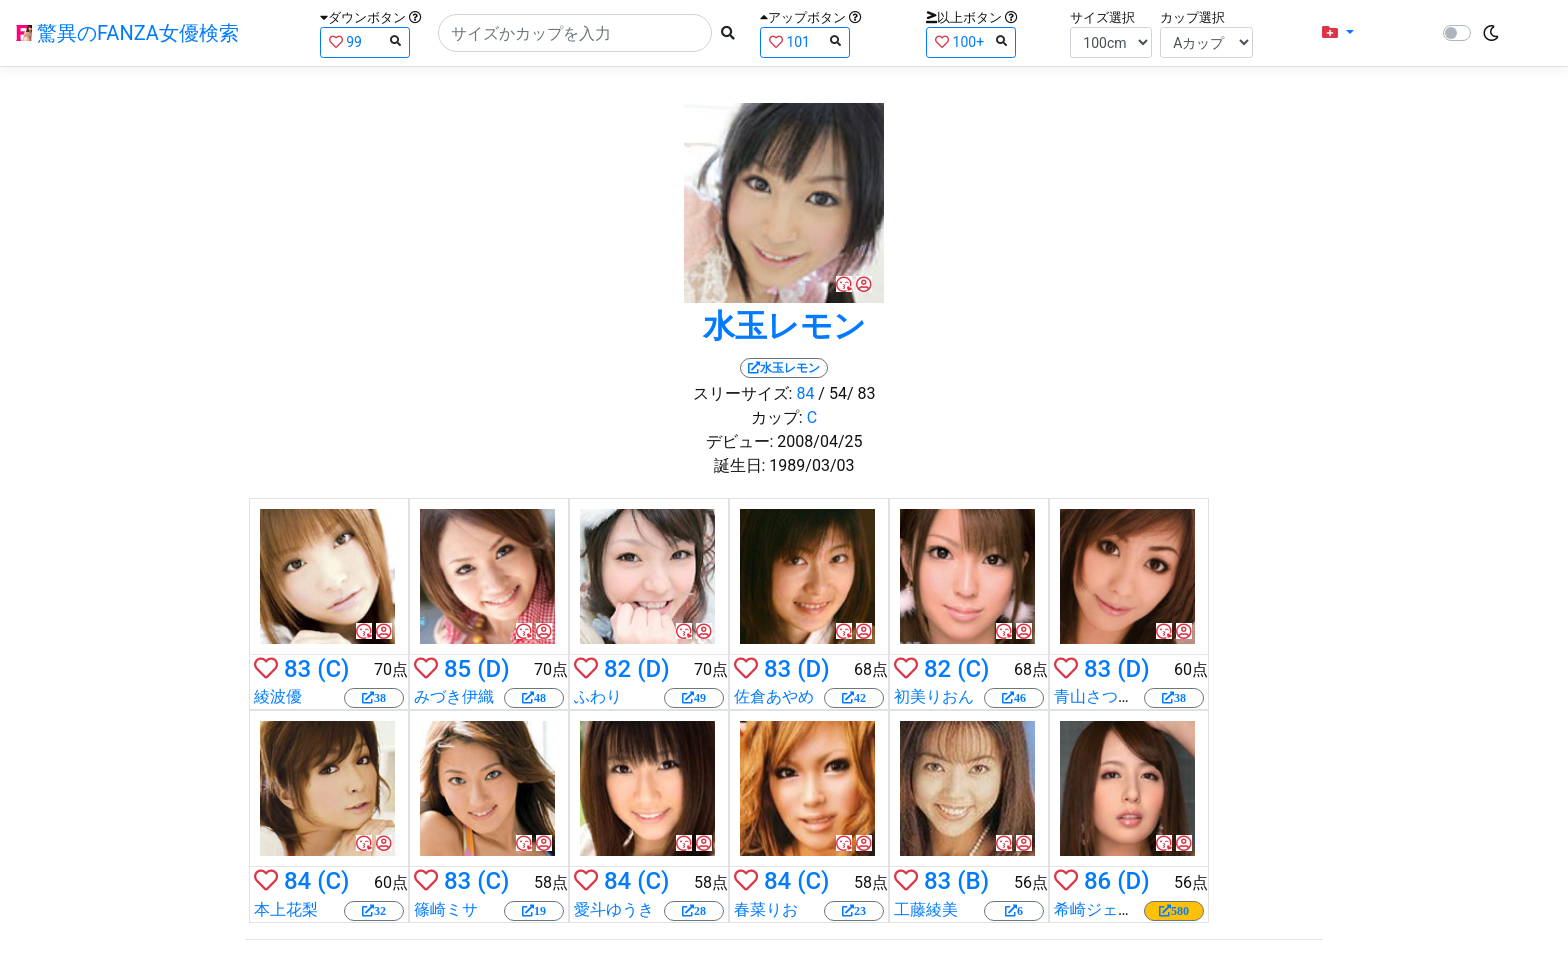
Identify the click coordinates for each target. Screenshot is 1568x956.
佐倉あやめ (774, 696)
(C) (333, 669)
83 (297, 669)
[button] (1338, 33)
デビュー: (740, 441)
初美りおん (934, 696)
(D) (493, 669)
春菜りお (766, 909)
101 (805, 41)
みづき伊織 (454, 696)
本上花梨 (286, 909)
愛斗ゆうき (614, 909)
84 (805, 393)
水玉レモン (784, 326)
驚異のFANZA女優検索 (127, 33)
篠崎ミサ (446, 909)
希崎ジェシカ (1102, 909)
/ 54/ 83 (846, 393)
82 (617, 669)
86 (1097, 881)
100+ (971, 41)
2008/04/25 (819, 441)
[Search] (575, 33)
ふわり (598, 696)
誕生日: (740, 465)
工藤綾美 (926, 909)
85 (457, 669)
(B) (973, 881)
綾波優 (278, 696)
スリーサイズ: (743, 393)
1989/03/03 (811, 465)
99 (365, 41)
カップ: (777, 417)
